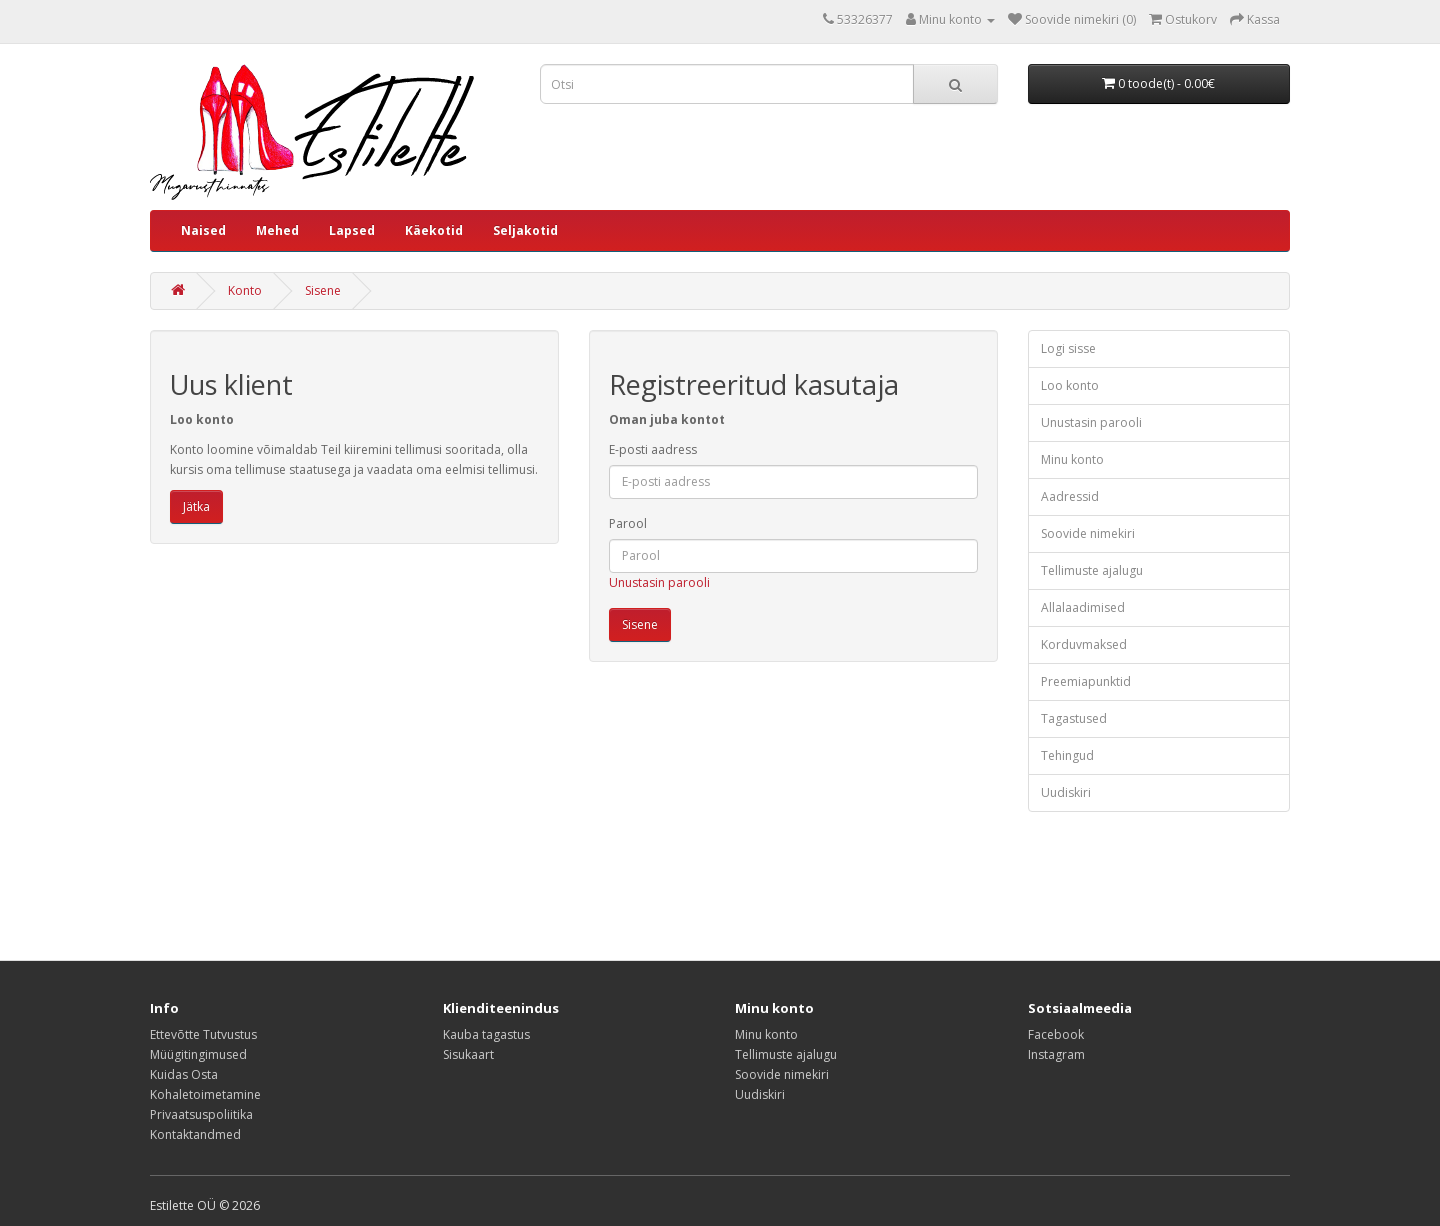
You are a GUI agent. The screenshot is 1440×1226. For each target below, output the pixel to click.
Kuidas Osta (184, 1074)
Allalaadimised (1083, 607)
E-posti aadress (653, 449)
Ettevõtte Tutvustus (203, 1034)
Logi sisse (1068, 348)
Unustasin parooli (659, 582)
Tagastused (1074, 718)
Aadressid (1070, 496)
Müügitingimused (198, 1054)
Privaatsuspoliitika (201, 1114)
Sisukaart (468, 1054)
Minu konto (1072, 459)
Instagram (1056, 1054)
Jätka (196, 506)
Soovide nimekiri (1088, 533)
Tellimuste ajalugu (1092, 570)
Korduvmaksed (1084, 644)
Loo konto (1070, 385)
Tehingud (1067, 755)
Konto (245, 290)
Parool (628, 523)
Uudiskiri (1066, 792)
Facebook (1056, 1034)
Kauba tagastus (486, 1034)
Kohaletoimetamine (205, 1094)
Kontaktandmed (195, 1134)
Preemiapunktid (1086, 681)
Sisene (323, 290)
